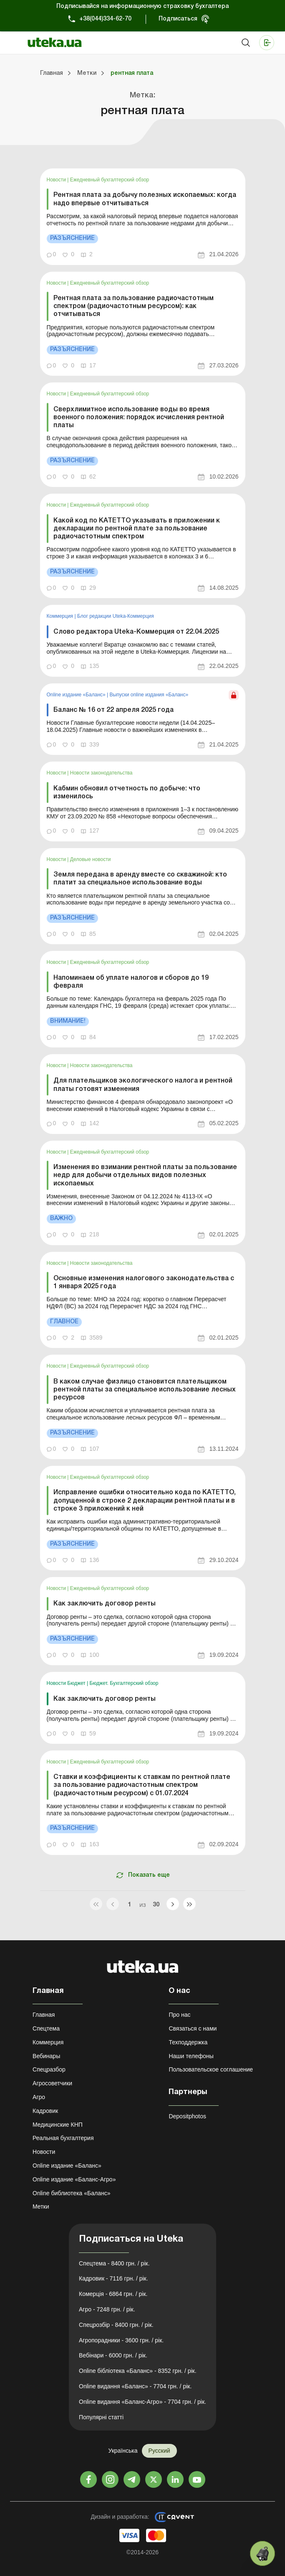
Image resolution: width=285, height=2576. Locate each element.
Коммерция (61, 616)
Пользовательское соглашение (211, 2069)
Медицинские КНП (58, 2124)
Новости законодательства (101, 773)
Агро (39, 2097)
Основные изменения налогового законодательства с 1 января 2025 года (143, 1282)
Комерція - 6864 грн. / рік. (113, 2294)
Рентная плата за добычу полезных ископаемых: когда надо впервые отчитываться (144, 199)
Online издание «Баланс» (77, 695)
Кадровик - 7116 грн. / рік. (113, 2278)
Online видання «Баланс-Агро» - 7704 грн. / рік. (142, 2401)
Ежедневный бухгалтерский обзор (109, 180)
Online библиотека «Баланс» (71, 2193)
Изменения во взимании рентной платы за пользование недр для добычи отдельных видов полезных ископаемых (145, 1175)
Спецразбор (49, 2069)
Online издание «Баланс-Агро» (74, 2179)
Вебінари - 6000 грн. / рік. (113, 2355)
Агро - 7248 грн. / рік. (107, 2309)
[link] (142, 216)
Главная (44, 2014)
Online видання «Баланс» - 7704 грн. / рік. (135, 2386)
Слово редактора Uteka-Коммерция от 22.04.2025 (136, 632)
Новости (57, 180)
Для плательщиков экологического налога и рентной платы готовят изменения (142, 1085)
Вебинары (46, 2056)
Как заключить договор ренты (104, 1604)
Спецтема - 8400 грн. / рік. (114, 2263)
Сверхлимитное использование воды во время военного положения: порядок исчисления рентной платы (138, 417)
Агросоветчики (52, 2083)
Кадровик (45, 2110)
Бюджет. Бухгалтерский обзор (124, 1683)
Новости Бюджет (67, 1683)
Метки (41, 2206)
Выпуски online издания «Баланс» (148, 695)
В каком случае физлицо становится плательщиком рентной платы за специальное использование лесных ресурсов (144, 1390)
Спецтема (46, 2028)
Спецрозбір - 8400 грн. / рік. (116, 2324)
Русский (159, 2450)
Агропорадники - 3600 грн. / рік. (121, 2340)
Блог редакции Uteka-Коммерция (115, 616)
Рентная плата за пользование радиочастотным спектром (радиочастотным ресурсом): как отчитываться (133, 306)
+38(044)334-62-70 (105, 19)
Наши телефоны (191, 2056)
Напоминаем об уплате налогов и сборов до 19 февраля (131, 982)
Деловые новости (90, 859)
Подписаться (178, 19)
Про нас (179, 2014)
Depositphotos (187, 2116)
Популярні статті (101, 2417)
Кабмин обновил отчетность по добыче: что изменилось (126, 793)
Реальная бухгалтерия (63, 2138)
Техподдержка (188, 2042)
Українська (122, 2450)
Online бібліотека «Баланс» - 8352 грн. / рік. (138, 2370)
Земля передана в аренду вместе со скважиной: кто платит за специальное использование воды (140, 879)
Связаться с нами (193, 2028)
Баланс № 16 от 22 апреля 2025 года (113, 710)
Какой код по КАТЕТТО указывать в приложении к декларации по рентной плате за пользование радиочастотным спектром (136, 529)
